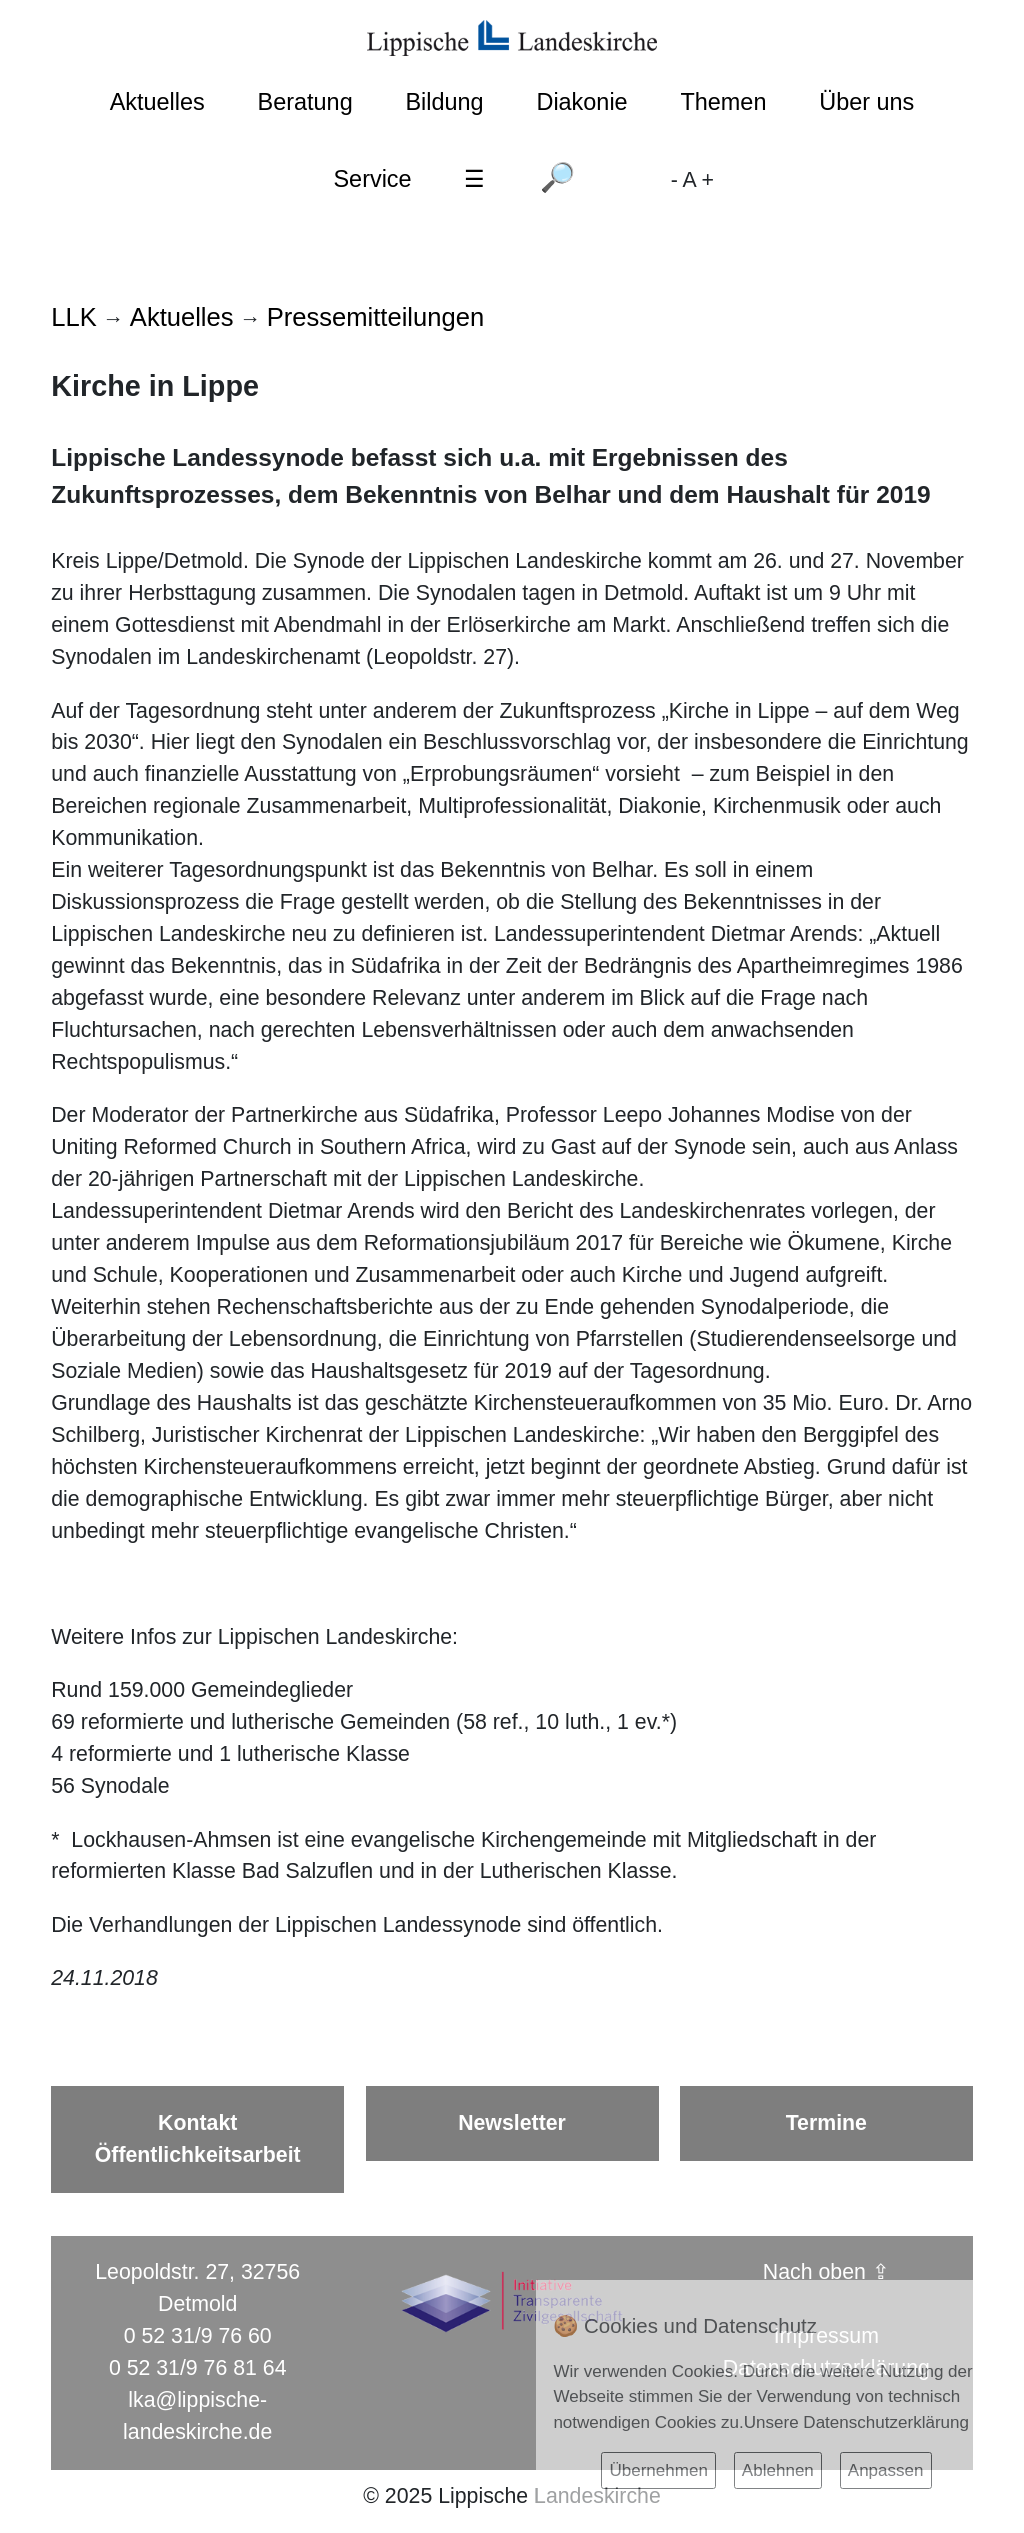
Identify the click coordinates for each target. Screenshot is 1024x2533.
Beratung (305, 102)
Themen (723, 102)
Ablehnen (778, 2470)
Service (372, 179)
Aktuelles (157, 102)
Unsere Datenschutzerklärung (856, 2422)
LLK (73, 317)
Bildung (444, 102)
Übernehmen (658, 2470)
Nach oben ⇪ (826, 2272)
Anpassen (886, 2470)
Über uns (866, 102)
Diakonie (581, 102)
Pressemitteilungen (375, 317)
